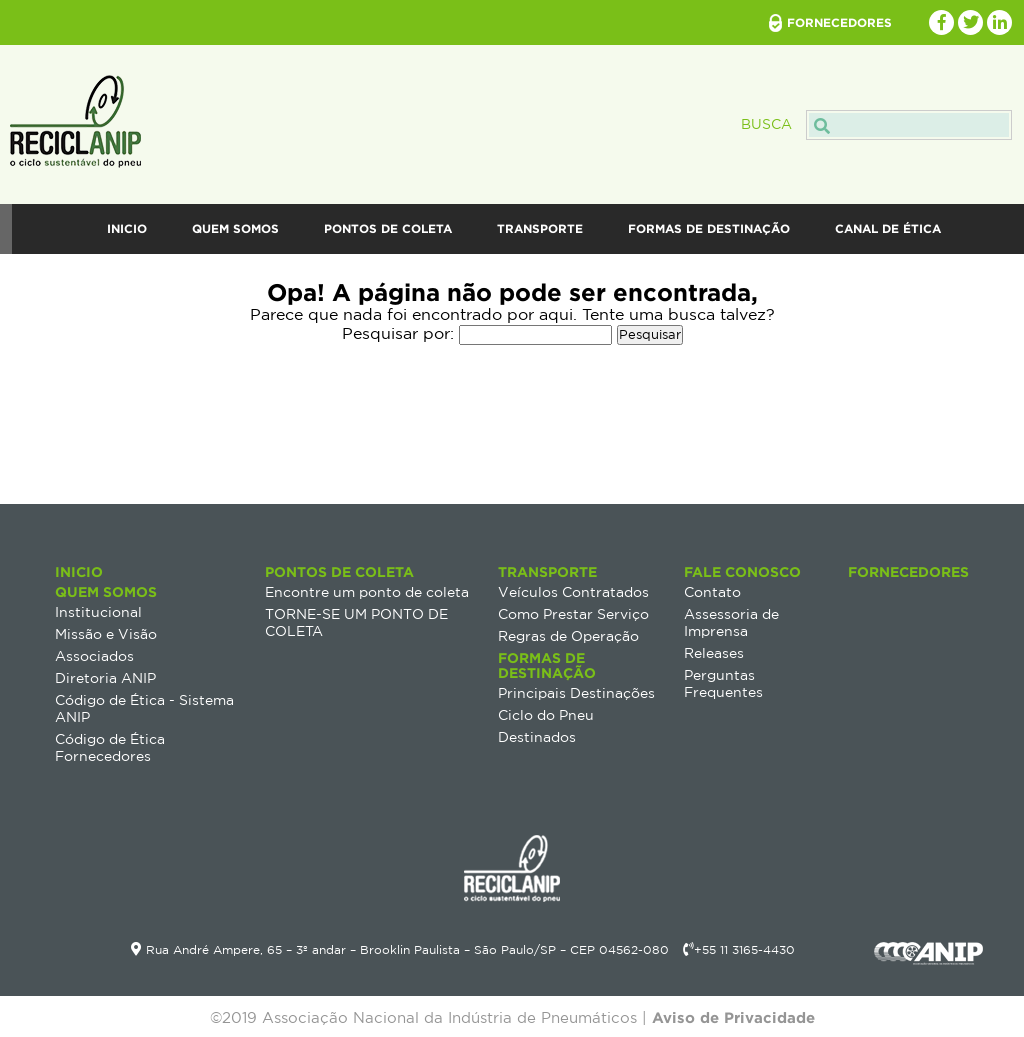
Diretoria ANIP (105, 678)
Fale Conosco (524, 278)
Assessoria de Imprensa (731, 622)
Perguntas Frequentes (723, 683)
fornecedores (839, 22)
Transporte (540, 228)
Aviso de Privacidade (733, 1017)
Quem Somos (235, 228)
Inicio (127, 228)
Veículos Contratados (573, 592)
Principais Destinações (576, 693)
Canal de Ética (888, 228)
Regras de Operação (568, 636)
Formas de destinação (709, 228)
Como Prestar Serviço (573, 614)
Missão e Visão (106, 634)
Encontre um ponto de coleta (367, 592)
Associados (94, 656)
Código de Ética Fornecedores (110, 747)
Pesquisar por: (398, 333)
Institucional (98, 612)
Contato (712, 592)
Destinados (537, 737)
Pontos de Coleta (388, 228)
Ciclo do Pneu (546, 715)
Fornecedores (908, 571)
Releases (714, 653)
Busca (876, 124)
